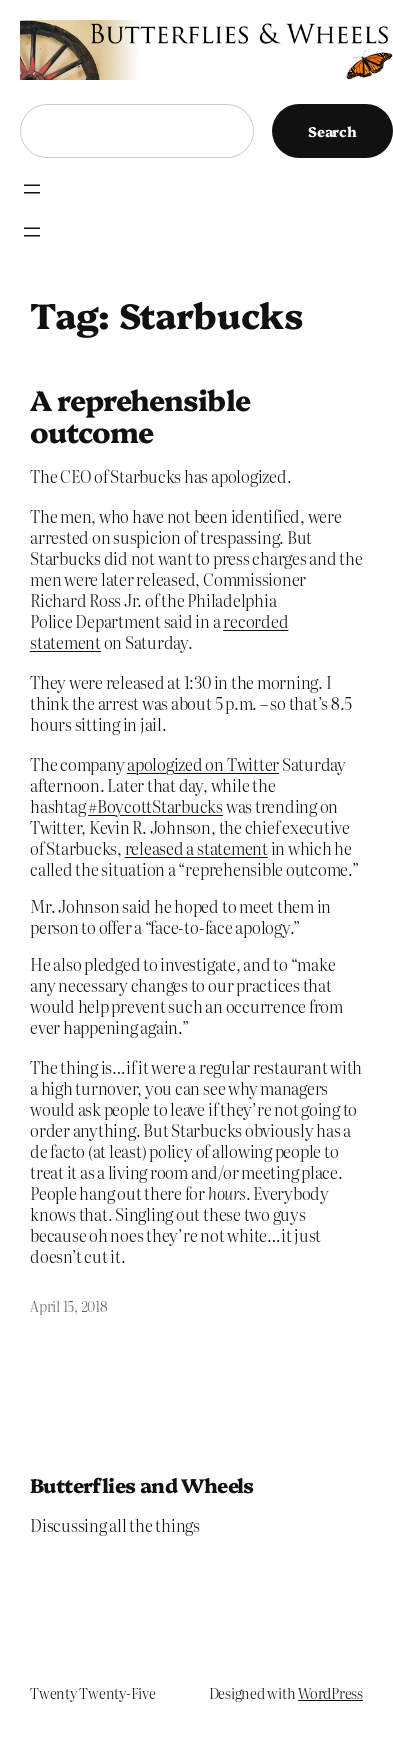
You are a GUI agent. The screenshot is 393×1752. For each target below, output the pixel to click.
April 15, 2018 (69, 1306)
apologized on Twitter (203, 764)
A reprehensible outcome (140, 415)
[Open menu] (32, 189)
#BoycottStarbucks (155, 806)
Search (332, 131)
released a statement (196, 848)
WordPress (330, 1693)
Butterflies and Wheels (142, 1484)
